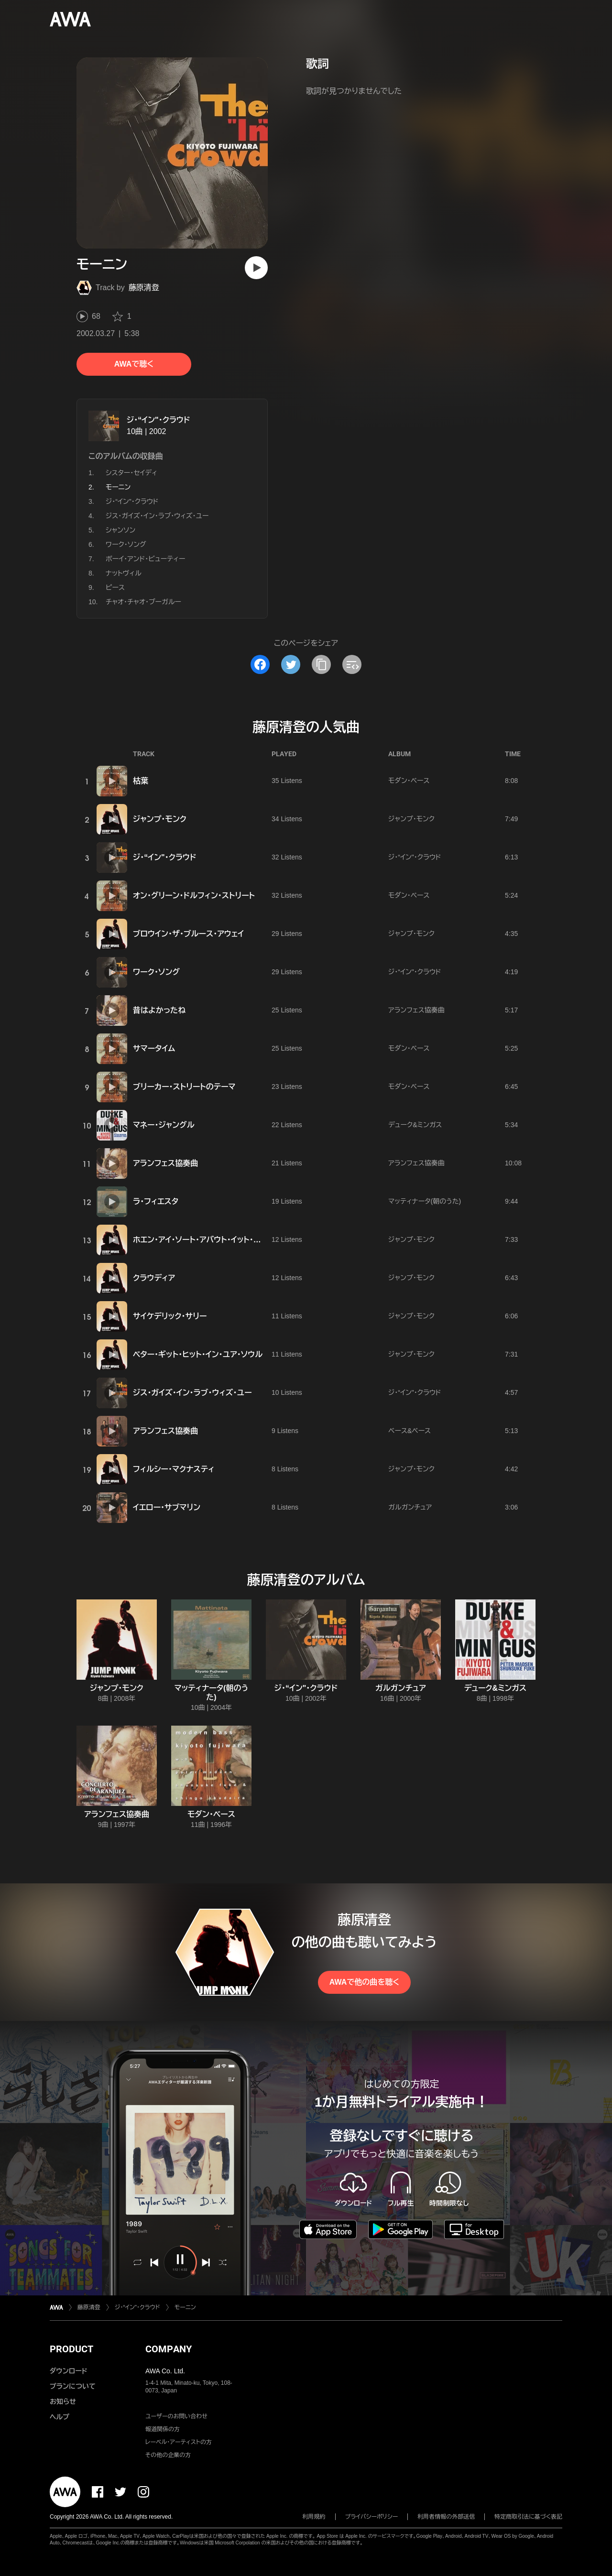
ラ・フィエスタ (155, 1201)
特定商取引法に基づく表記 (528, 2516)
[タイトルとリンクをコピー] (321, 664)
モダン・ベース (409, 780)
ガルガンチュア (410, 1507)
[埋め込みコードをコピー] (351, 664)
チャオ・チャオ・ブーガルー (143, 602)
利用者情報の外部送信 (446, 2516)
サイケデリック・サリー (170, 1316)
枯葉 (140, 781)
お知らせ (63, 2401)
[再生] (256, 267)
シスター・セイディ (131, 473)
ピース (115, 587)
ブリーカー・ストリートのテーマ (184, 1087)
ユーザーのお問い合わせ (176, 2416)
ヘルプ (59, 2417)
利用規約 (314, 2516)
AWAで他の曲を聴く (364, 1982)
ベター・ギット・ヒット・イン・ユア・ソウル (197, 1354)
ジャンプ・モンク (159, 819)
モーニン (185, 2307)
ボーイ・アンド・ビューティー (145, 559)
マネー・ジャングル (164, 1125)
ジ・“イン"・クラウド (158, 420)
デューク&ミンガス (415, 1125)
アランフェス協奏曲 (416, 1010)
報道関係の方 (162, 2429)
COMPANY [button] (168, 2349)
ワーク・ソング (126, 544)
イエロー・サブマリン (166, 1507)
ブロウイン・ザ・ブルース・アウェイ (188, 934)
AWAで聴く (133, 364)
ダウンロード (68, 2371)
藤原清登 (144, 287)
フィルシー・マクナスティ (173, 1469)
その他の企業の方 (168, 2455)
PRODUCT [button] (71, 2349)
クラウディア (154, 1278)
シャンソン (120, 530)
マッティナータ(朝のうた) (424, 1201)
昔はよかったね (159, 1010)
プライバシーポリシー (371, 2516)
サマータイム (154, 1048)
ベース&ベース (409, 1431)
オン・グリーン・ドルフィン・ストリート (194, 895)
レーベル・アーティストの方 (178, 2442)
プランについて (73, 2386)
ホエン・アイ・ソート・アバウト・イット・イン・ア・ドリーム (221, 1240)
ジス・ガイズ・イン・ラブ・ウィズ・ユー (157, 516)
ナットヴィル (124, 573)
